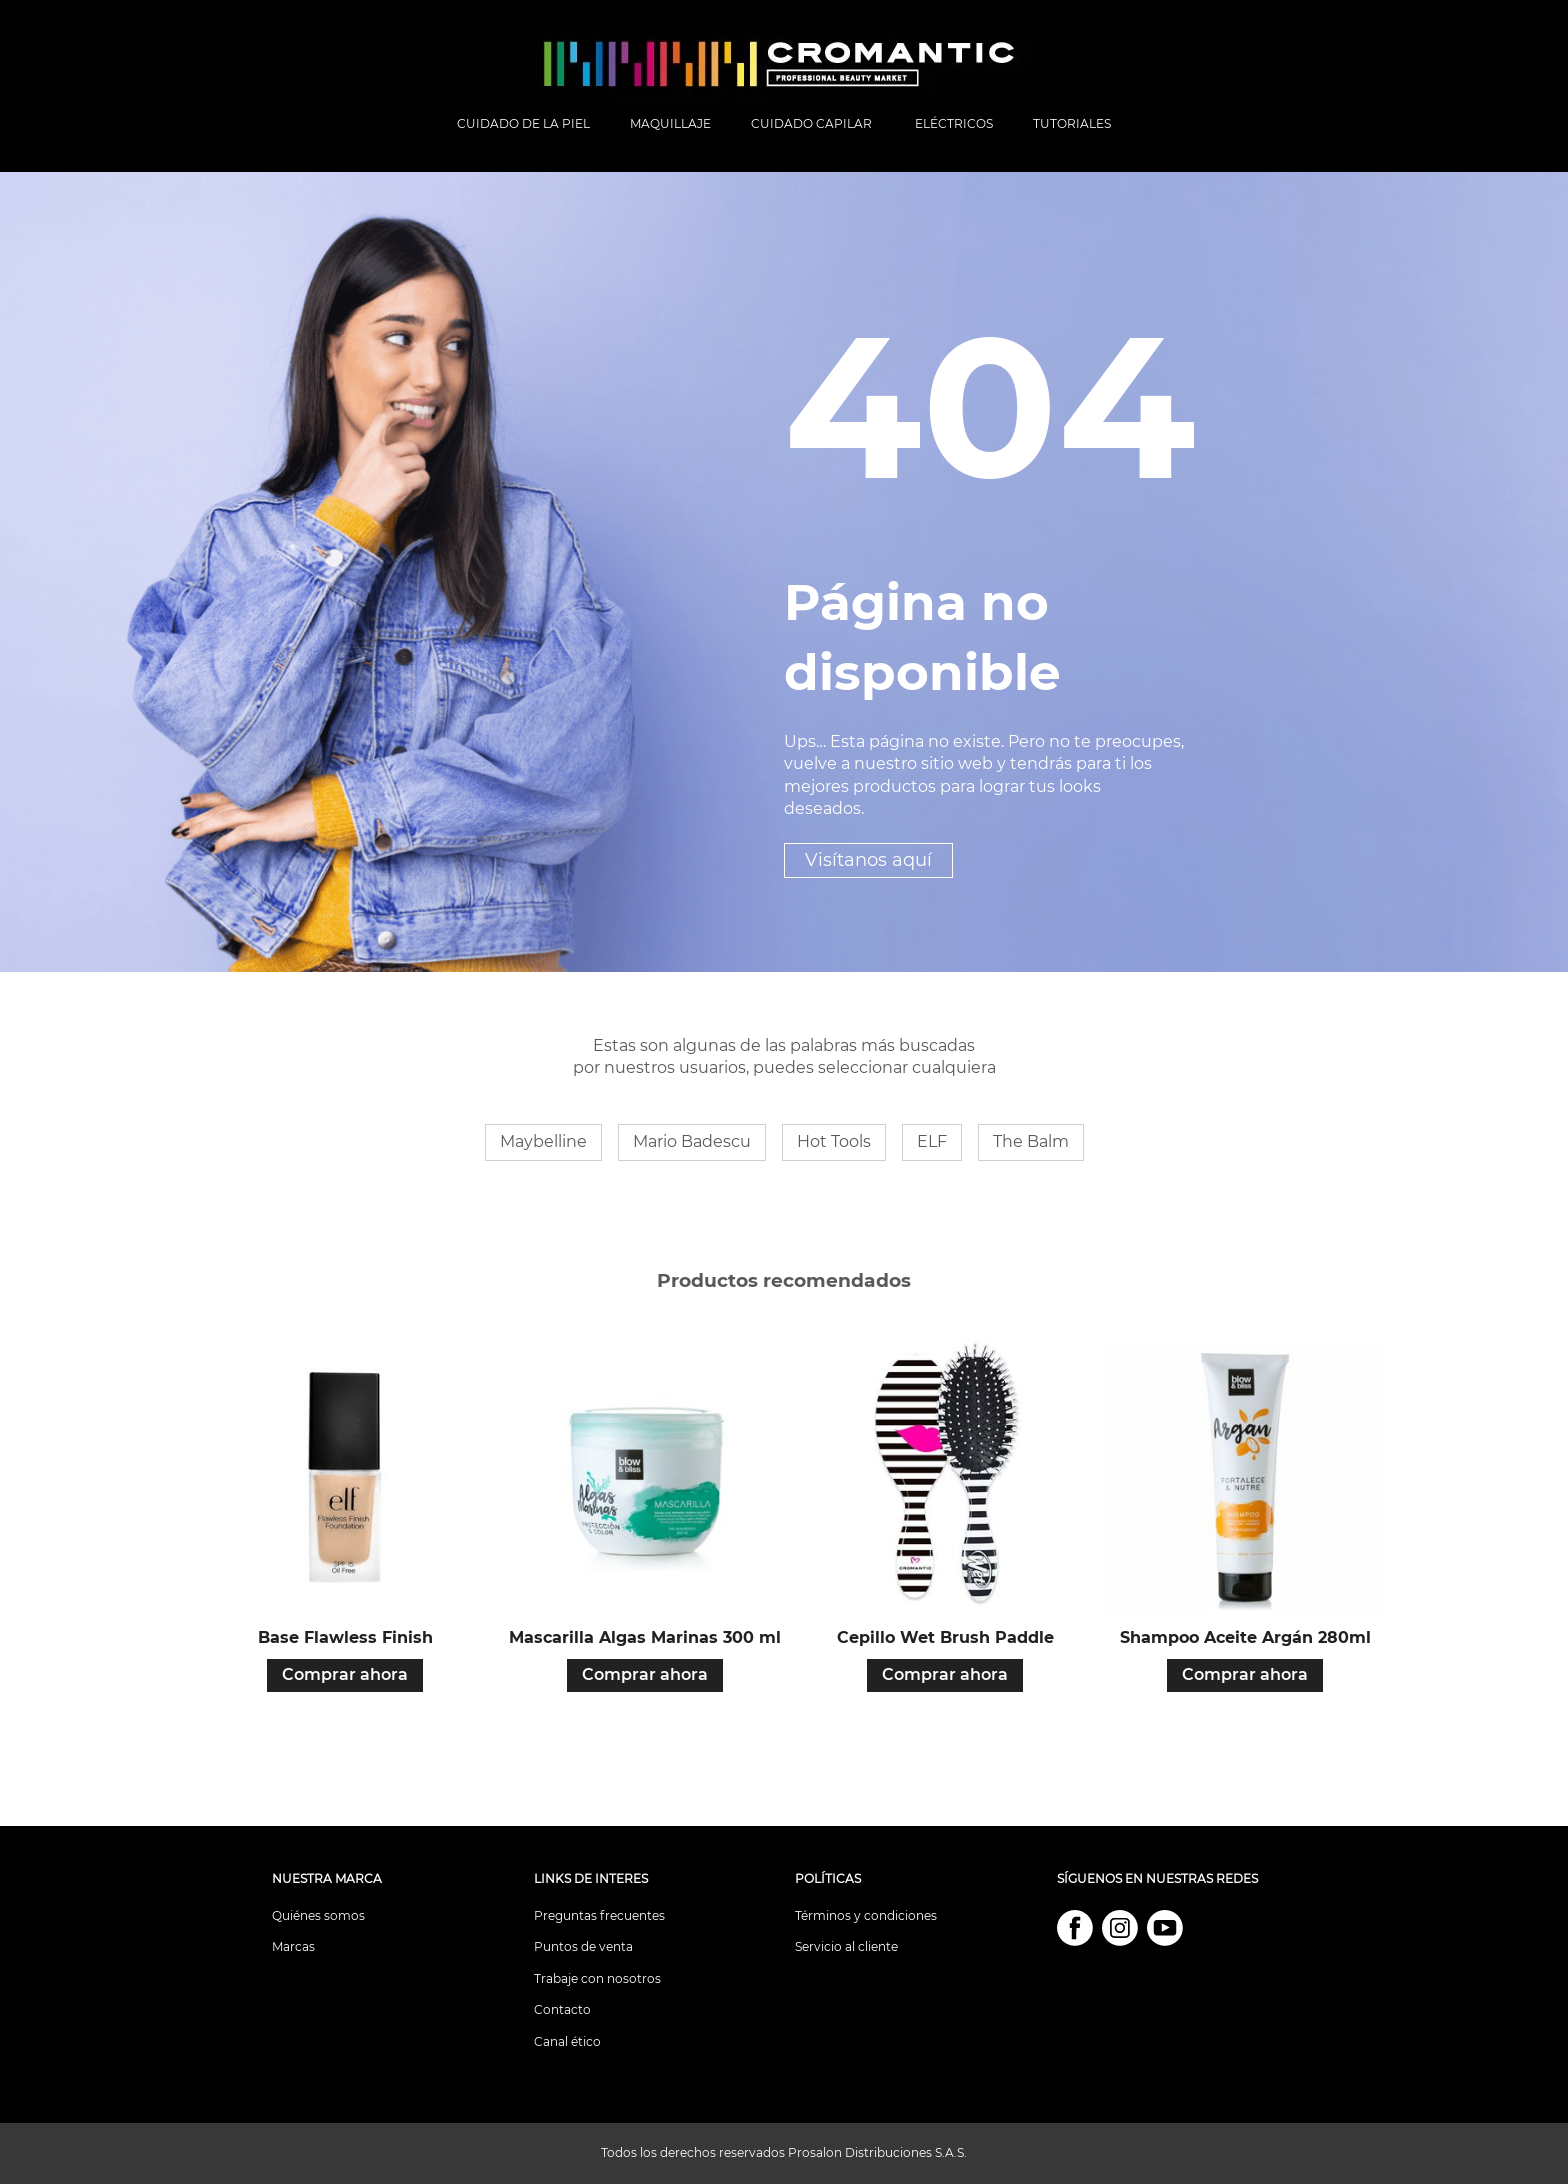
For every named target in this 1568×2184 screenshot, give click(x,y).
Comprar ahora (345, 1674)
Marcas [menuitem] (293, 1946)
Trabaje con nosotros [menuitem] (597, 1978)
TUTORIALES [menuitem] (1072, 123)
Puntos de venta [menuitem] (583, 1946)
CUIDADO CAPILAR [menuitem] (813, 123)
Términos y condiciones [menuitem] (866, 1915)
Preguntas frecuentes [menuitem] (599, 1915)
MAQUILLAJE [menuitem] (670, 123)
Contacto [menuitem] (562, 2009)
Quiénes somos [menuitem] (318, 1915)
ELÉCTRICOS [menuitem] (954, 123)
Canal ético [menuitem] (567, 2041)
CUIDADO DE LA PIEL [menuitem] (523, 123)
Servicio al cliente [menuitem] (846, 1946)
